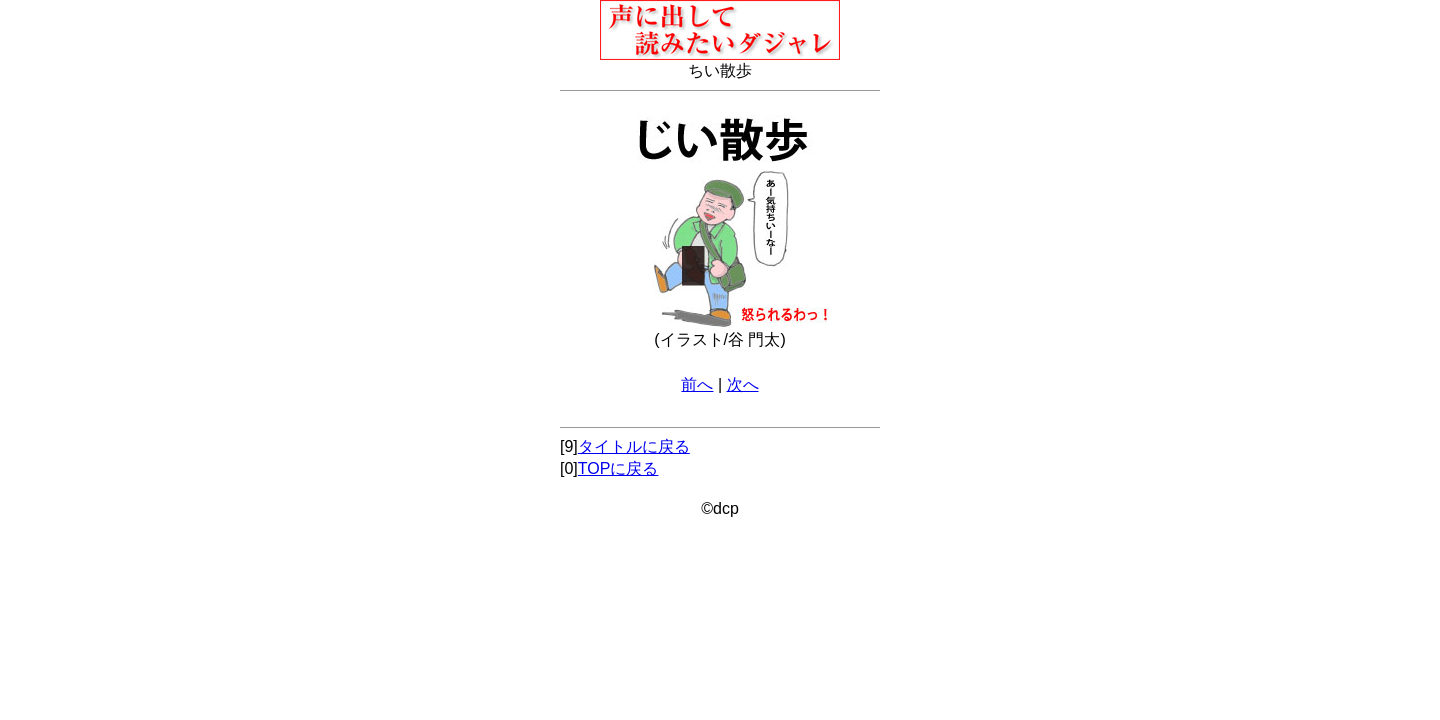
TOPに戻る (618, 468)
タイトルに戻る (634, 446)
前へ (697, 384)
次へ (743, 384)
